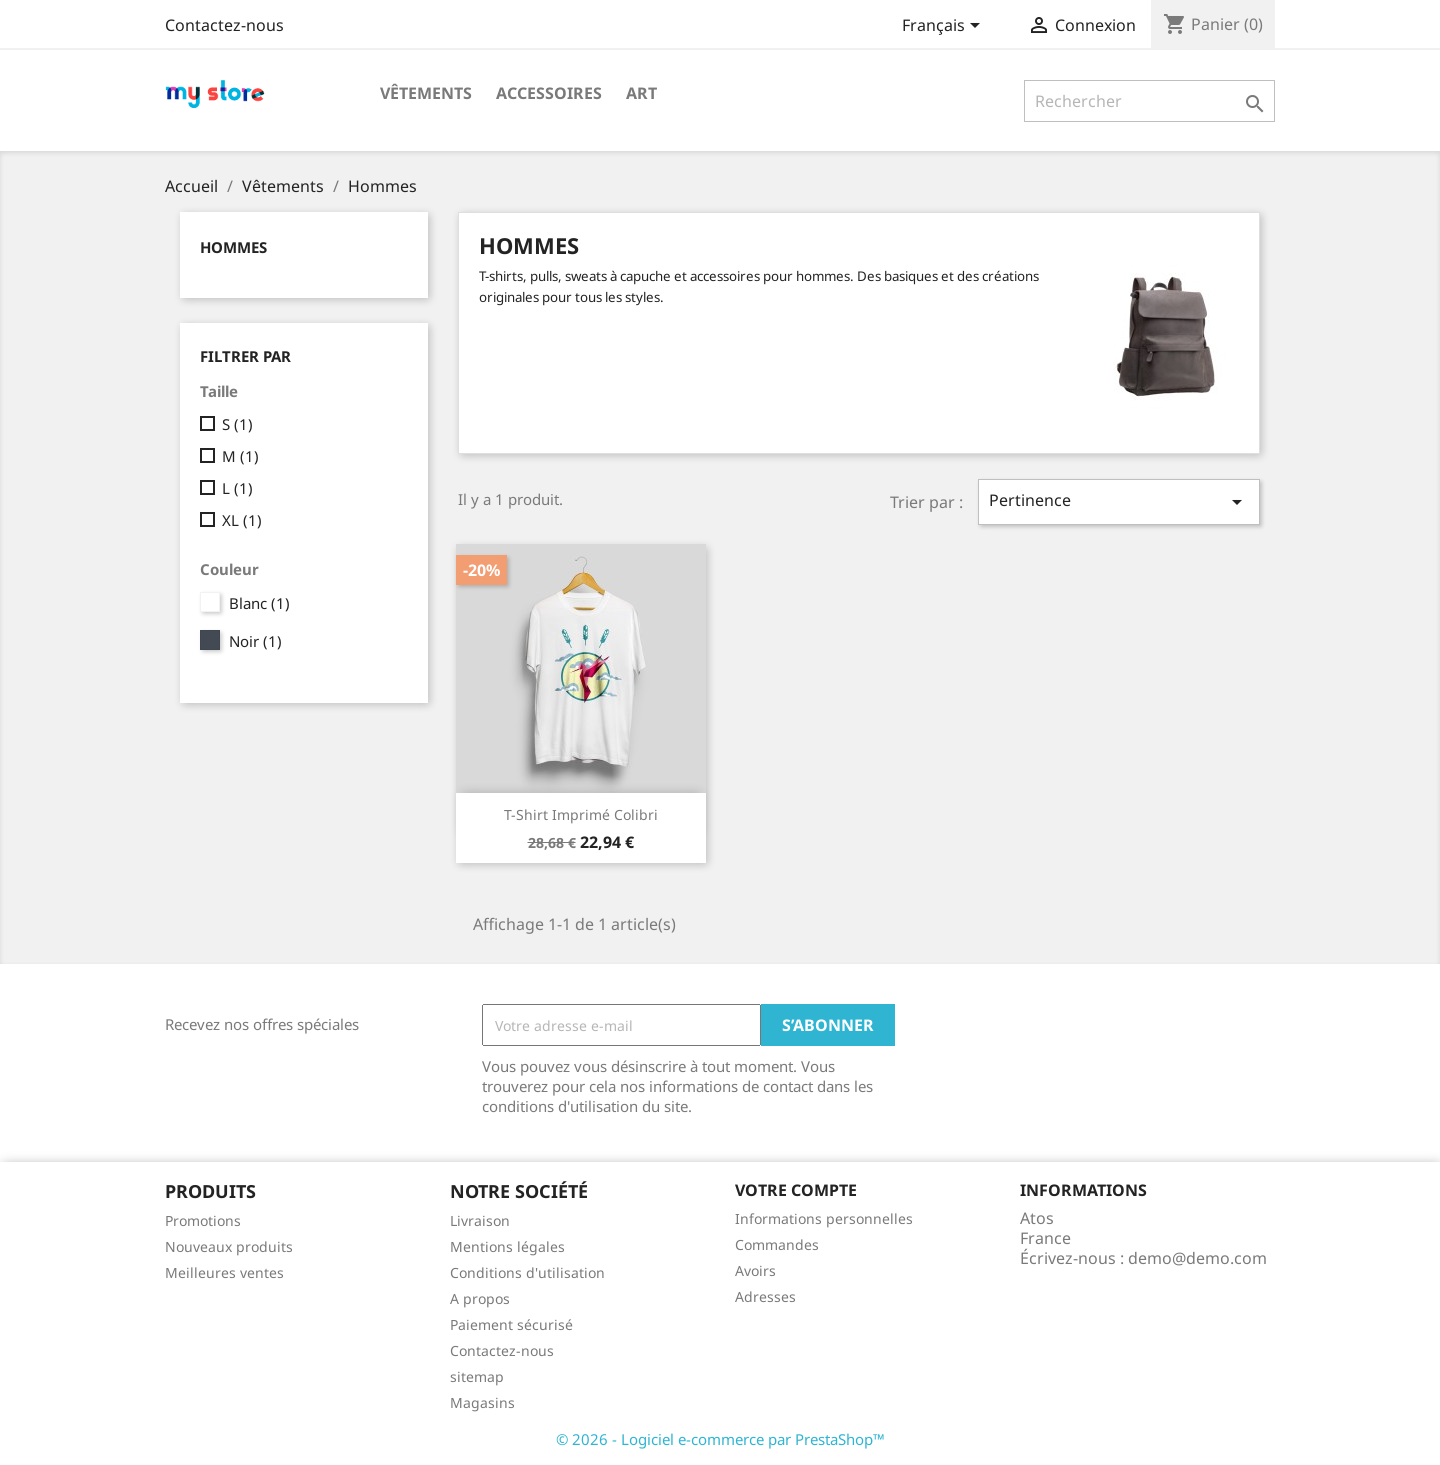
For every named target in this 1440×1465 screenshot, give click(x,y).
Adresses (765, 1296)
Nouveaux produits (229, 1246)
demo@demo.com (1197, 1258)
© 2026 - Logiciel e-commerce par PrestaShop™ (720, 1439)
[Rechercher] (1149, 101)
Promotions (203, 1220)
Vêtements (426, 93)
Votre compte (796, 1190)
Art (641, 93)
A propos (480, 1298)
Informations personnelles (824, 1218)
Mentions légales (507, 1246)
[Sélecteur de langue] (944, 27)
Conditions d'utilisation (527, 1272)
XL (242, 520)
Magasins (482, 1402)
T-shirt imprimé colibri (581, 814)
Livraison (480, 1220)
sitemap (477, 1376)
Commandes (777, 1244)
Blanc (259, 603)
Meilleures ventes (224, 1272)
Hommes (233, 247)
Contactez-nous (224, 25)
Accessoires (549, 93)
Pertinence (1119, 501)
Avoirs (755, 1270)
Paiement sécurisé (511, 1324)
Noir (255, 641)
